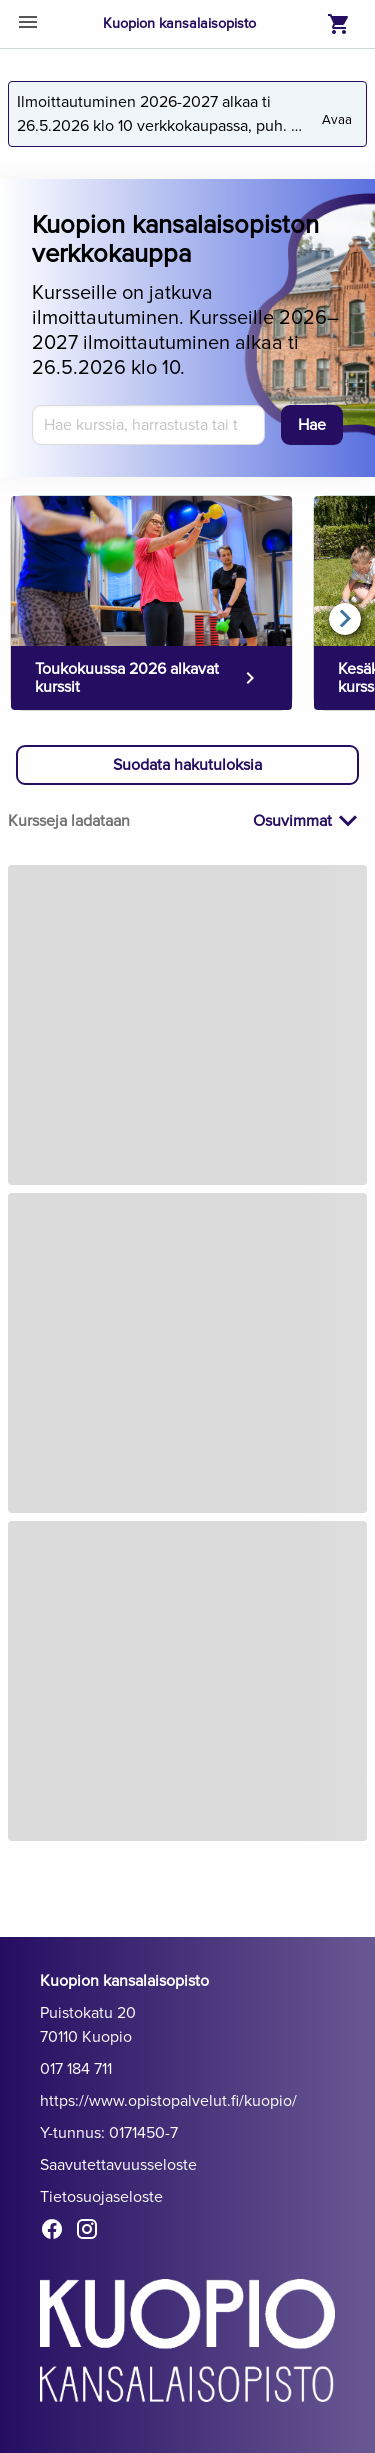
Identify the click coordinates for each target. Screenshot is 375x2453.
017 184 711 (76, 2069)
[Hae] (312, 425)
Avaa (338, 112)
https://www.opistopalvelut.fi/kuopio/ (168, 2101)
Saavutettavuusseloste (118, 2165)
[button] (187, 765)
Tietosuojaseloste (101, 2197)
